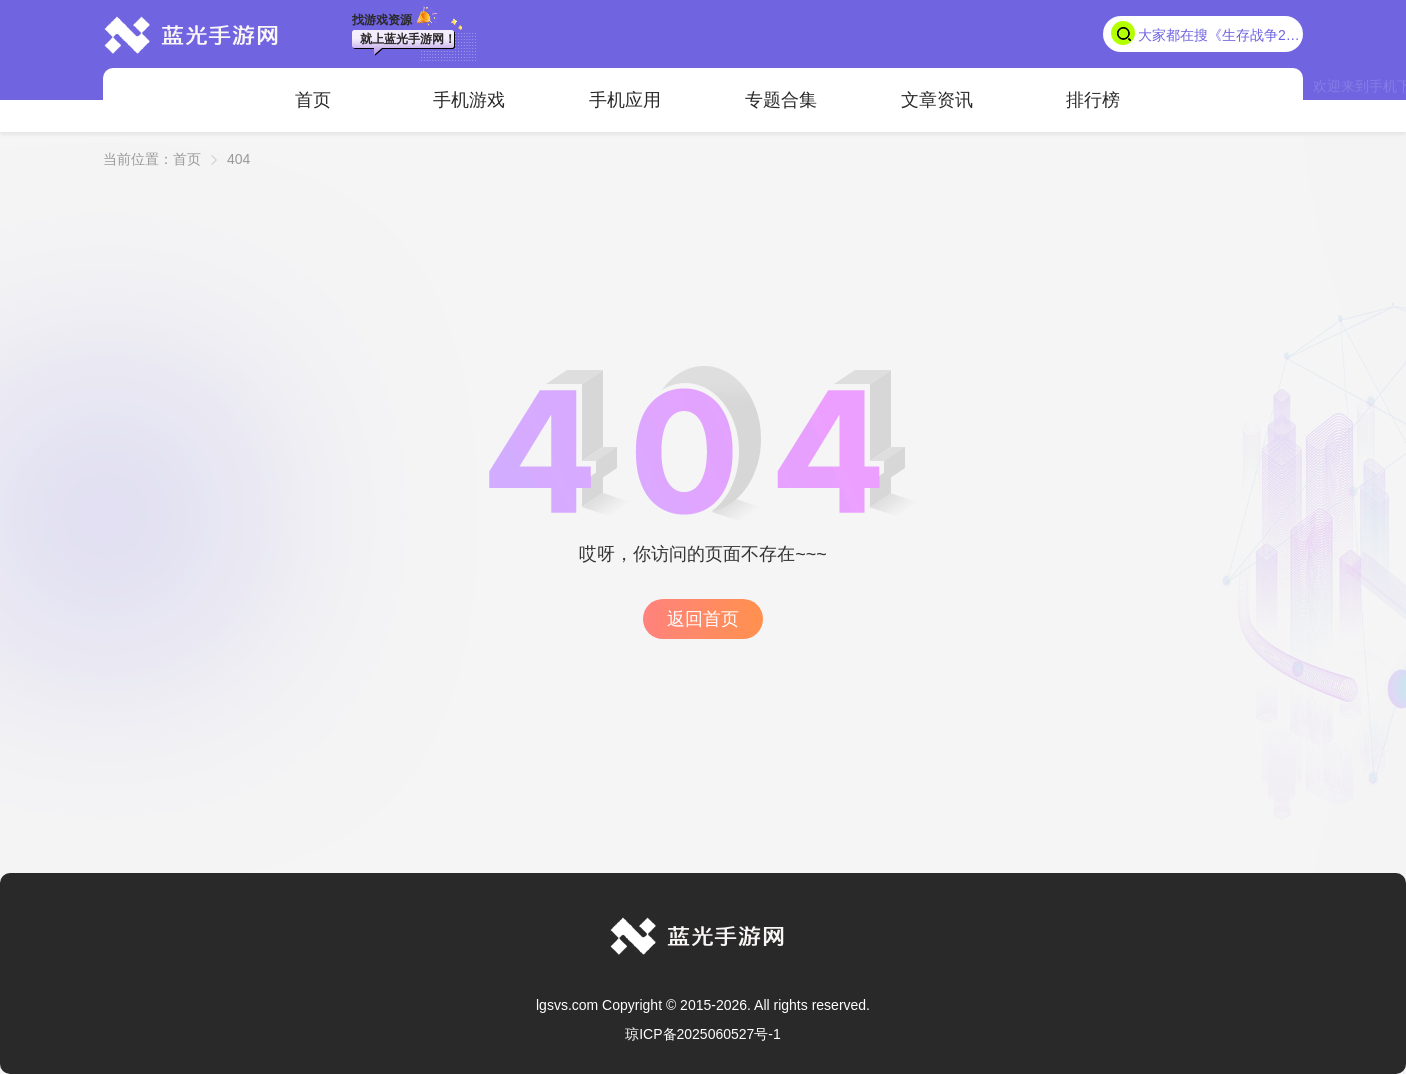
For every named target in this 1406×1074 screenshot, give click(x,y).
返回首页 (703, 619)
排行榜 (1093, 100)
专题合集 (781, 100)
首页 (313, 100)
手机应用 (625, 100)
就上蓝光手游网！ (408, 39)
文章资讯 (937, 100)
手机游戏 (469, 100)
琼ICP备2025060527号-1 (703, 1034)
